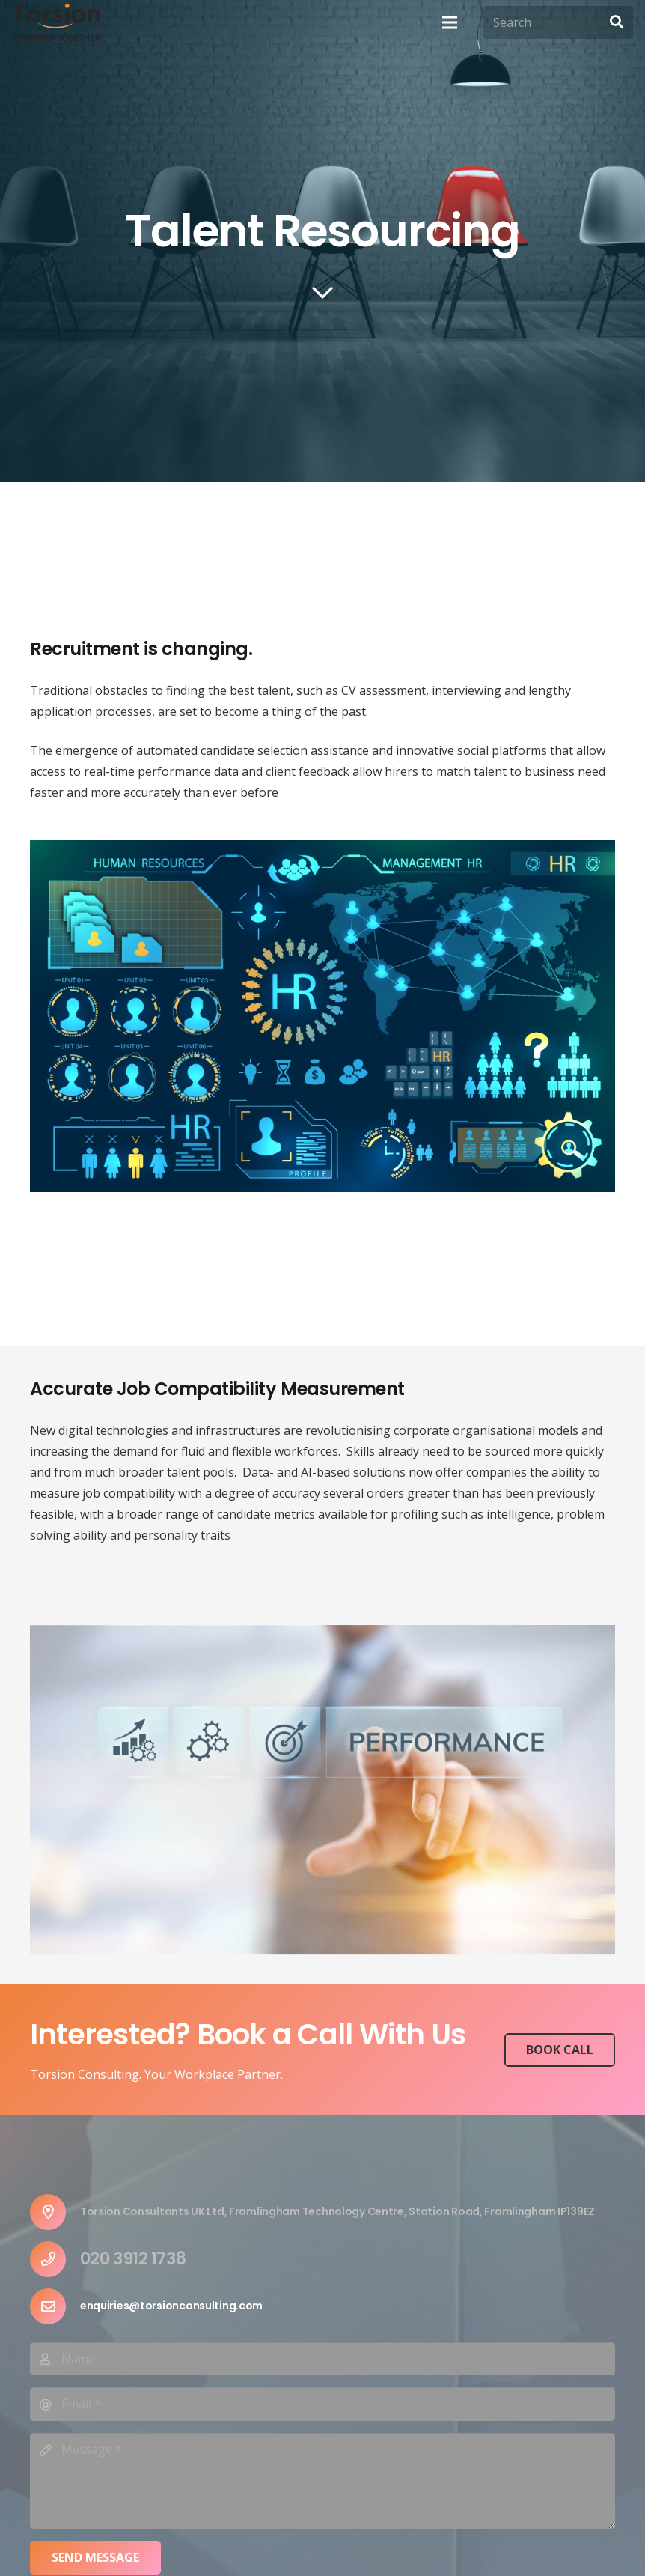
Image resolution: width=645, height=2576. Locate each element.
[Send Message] (95, 2558)
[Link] (56, 22)
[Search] (558, 23)
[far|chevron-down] (322, 293)
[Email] (322, 2404)
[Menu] (449, 22)
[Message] (322, 2481)
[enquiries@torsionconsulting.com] (55, 2306)
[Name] (322, 2359)
